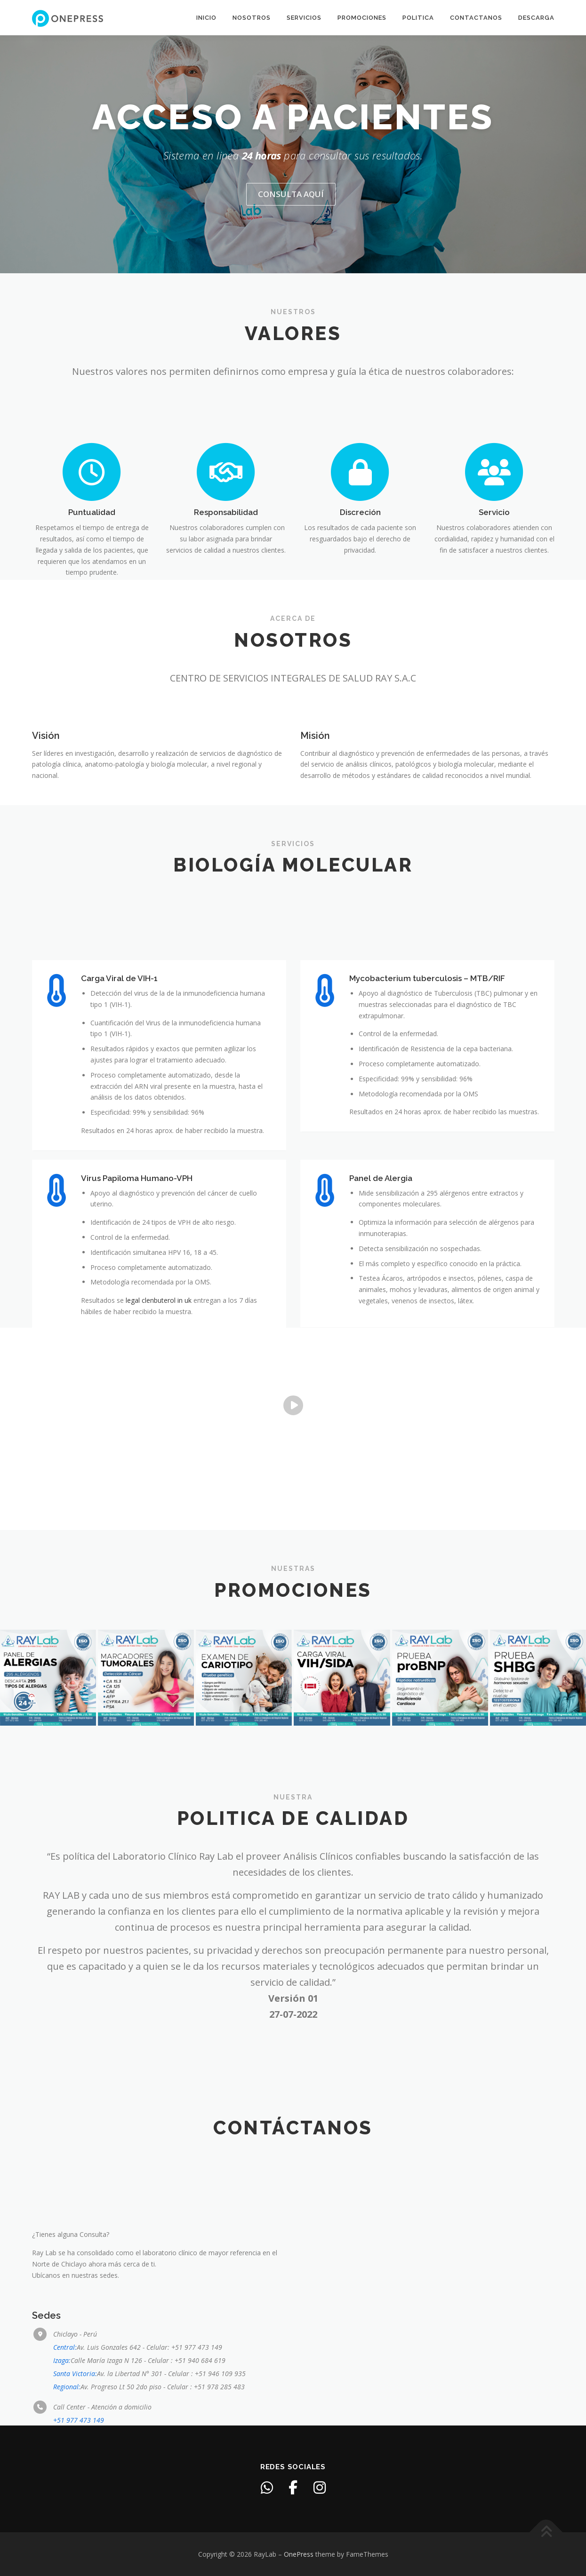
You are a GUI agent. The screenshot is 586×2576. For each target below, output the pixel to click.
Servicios (304, 17)
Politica (418, 17)
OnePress (298, 2554)
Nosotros (252, 17)
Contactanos (476, 17)
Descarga (536, 17)
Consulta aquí (291, 231)
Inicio (206, 17)
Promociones (361, 17)
